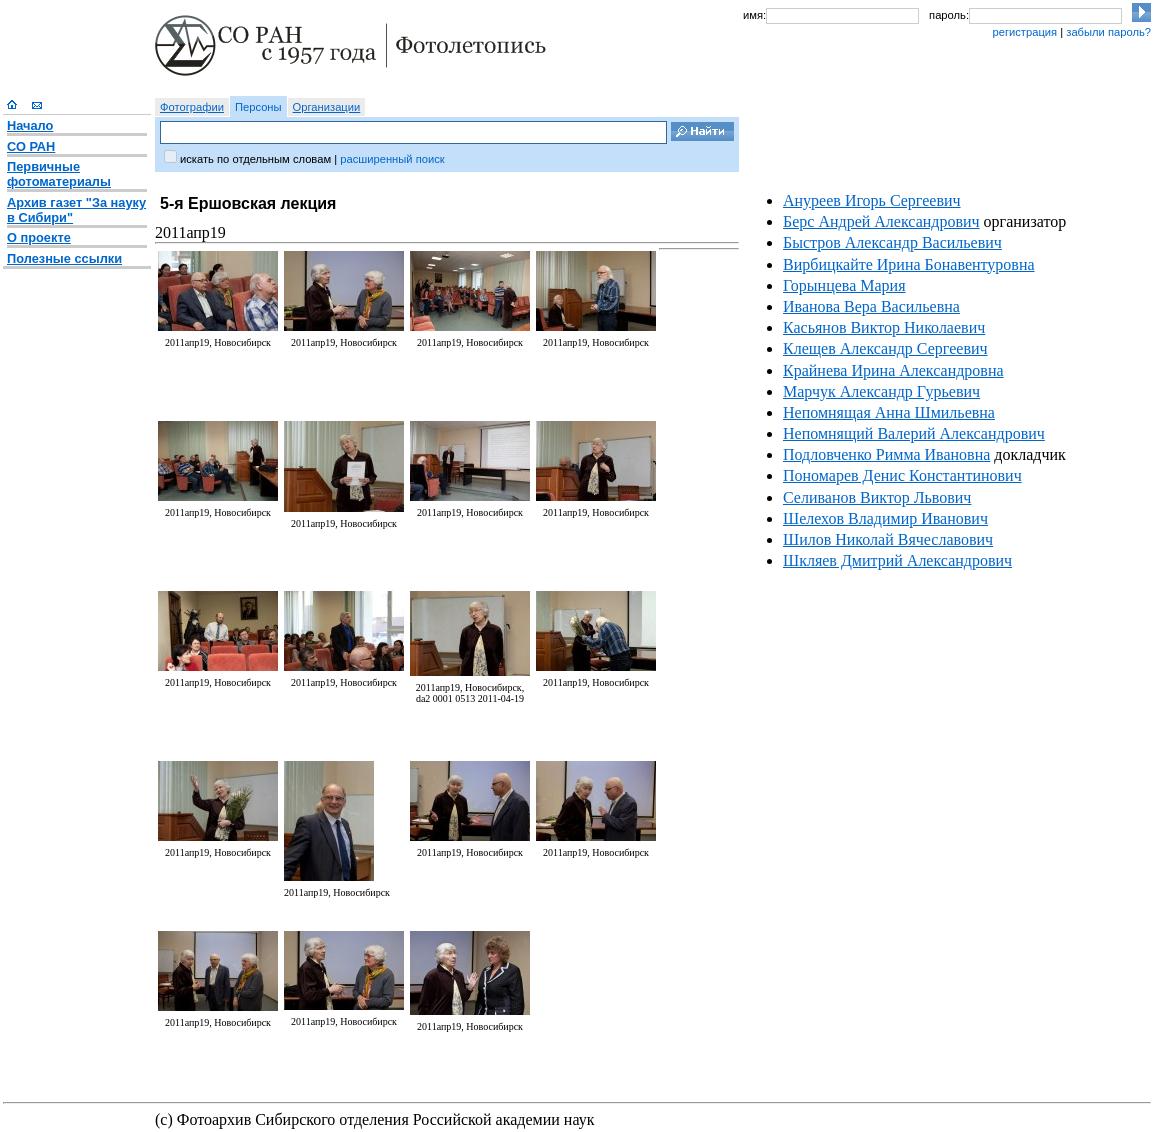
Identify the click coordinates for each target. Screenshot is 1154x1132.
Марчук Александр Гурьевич (881, 391)
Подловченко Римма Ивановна (886, 454)
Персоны (258, 107)
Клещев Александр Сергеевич (885, 348)
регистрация (1024, 32)
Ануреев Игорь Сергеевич (872, 200)
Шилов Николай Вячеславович (888, 539)
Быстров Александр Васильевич (892, 242)
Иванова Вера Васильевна (871, 306)
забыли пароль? (1108, 32)
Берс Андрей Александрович (881, 221)
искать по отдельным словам (255, 159)
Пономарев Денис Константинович (902, 475)
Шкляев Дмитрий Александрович (897, 560)
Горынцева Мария (844, 285)
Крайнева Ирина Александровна (893, 370)
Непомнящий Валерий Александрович (914, 433)
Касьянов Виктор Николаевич (884, 327)
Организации (327, 107)
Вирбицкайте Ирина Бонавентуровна (909, 264)
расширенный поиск (392, 159)
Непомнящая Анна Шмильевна (889, 412)
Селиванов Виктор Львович (877, 497)
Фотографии (192, 107)
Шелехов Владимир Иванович (885, 518)
